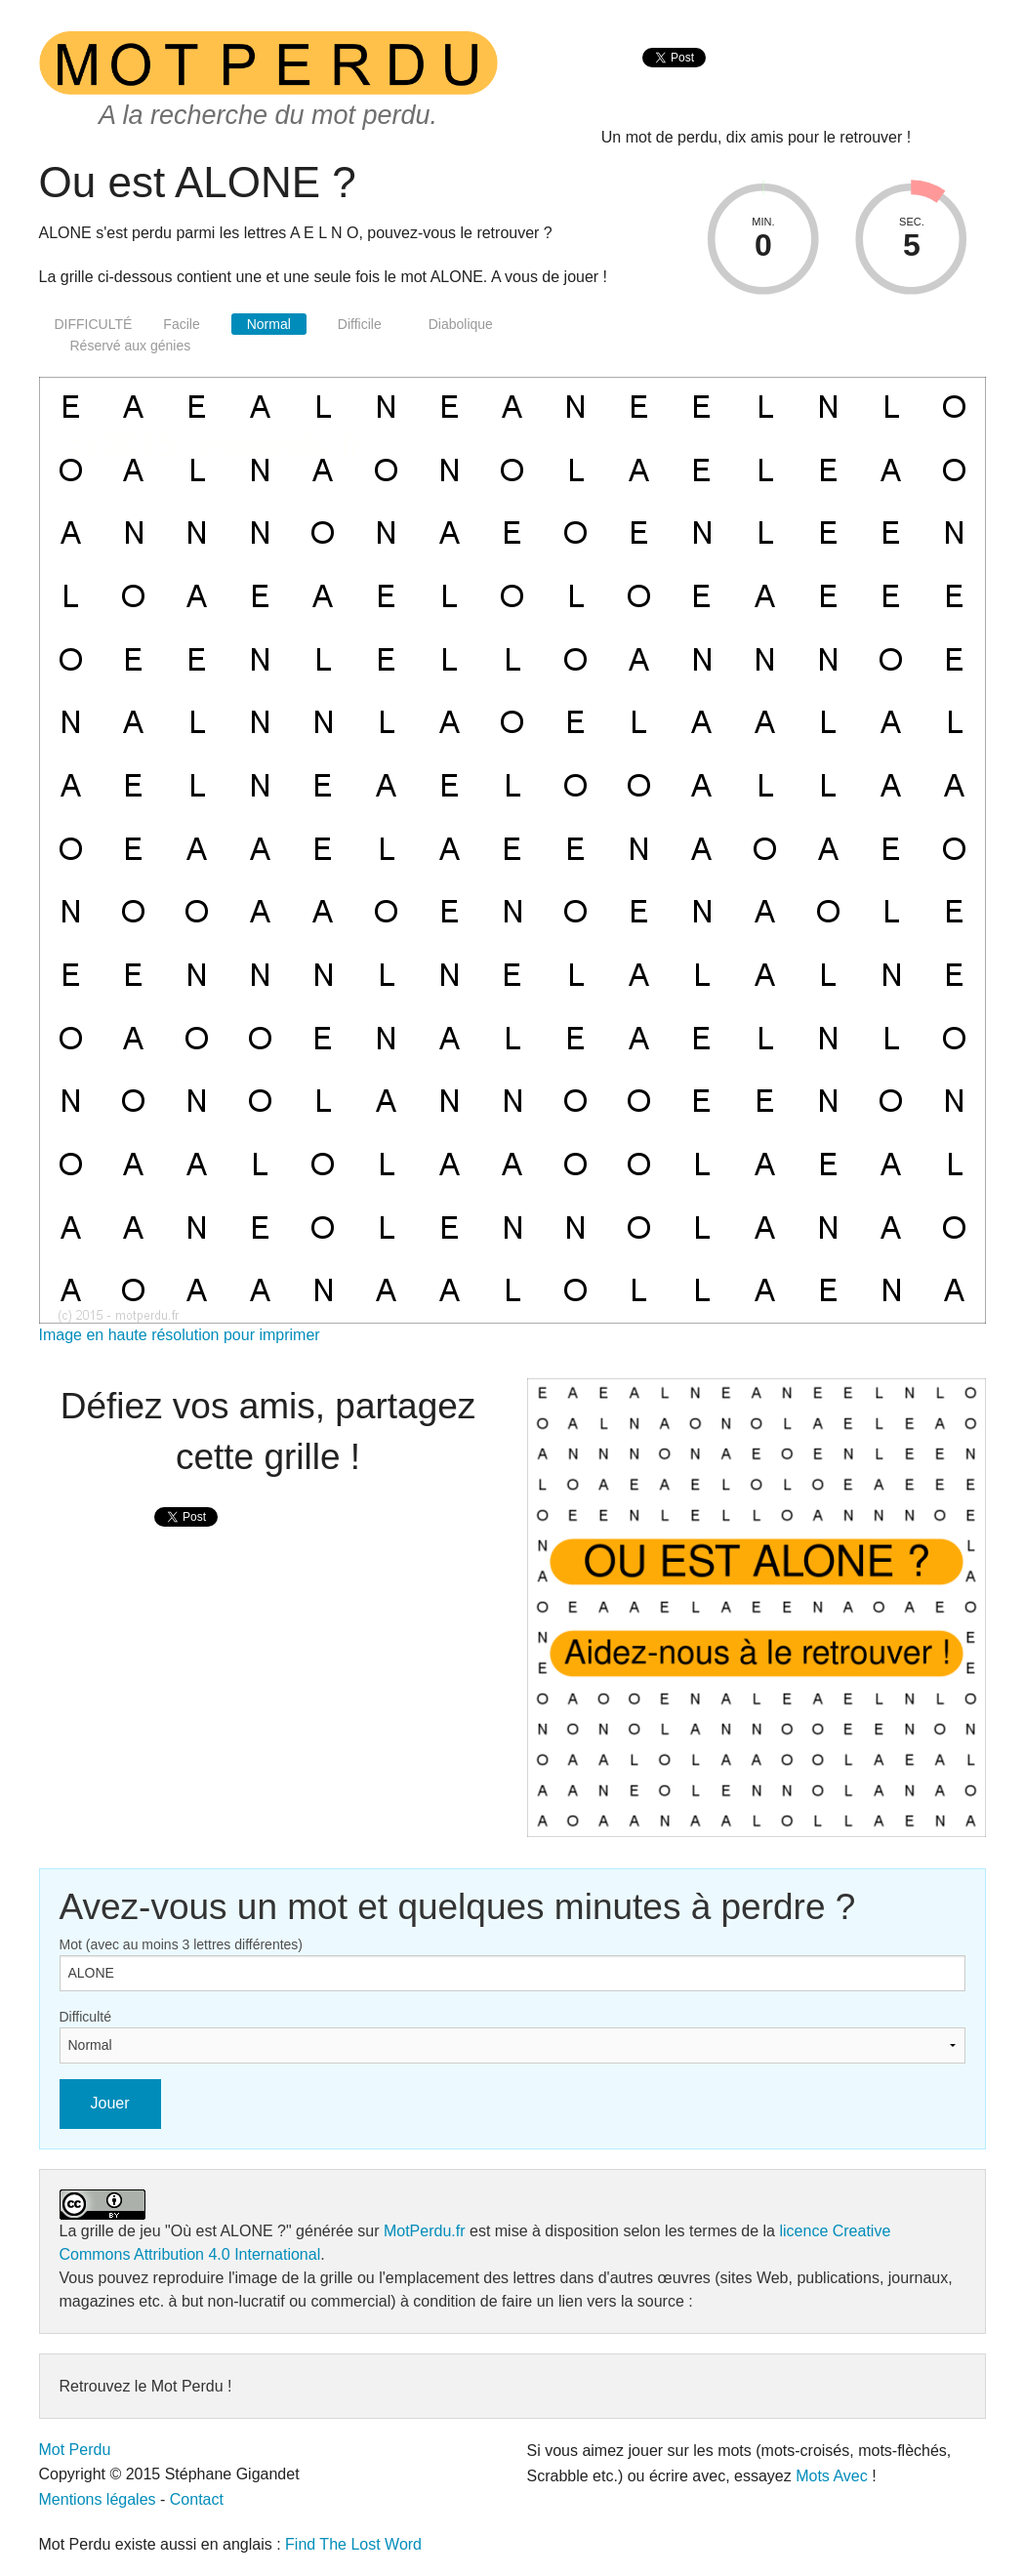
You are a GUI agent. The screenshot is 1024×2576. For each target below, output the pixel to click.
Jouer (110, 2103)
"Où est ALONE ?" (228, 2231)
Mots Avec (832, 2476)
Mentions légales (97, 2499)
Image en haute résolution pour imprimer (179, 1335)
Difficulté (85, 2016)
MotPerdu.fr (425, 2231)
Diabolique (461, 324)
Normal (269, 324)
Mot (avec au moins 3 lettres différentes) (182, 1944)
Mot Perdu (75, 2449)
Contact (197, 2499)
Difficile (360, 324)
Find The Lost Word (353, 2544)
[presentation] (674, 78)
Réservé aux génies (130, 345)
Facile (181, 324)
